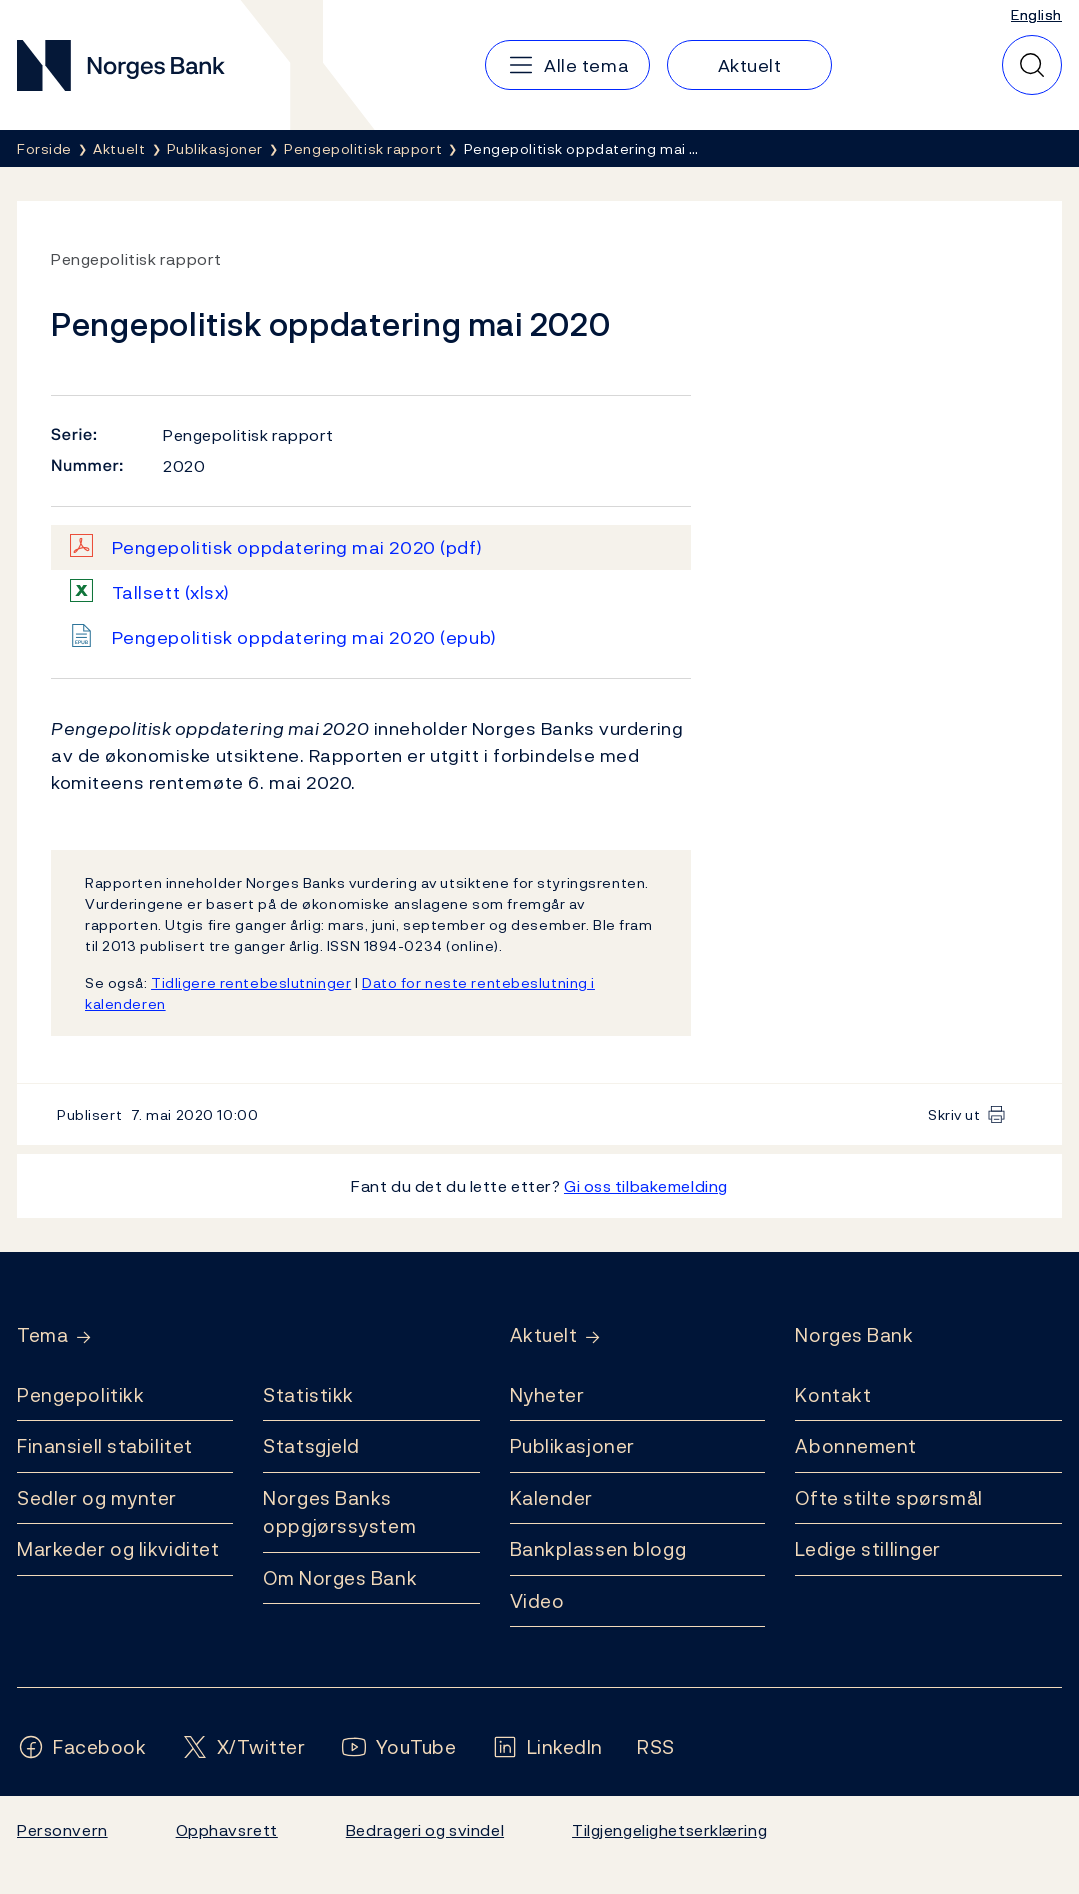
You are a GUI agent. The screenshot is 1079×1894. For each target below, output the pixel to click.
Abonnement (856, 1446)
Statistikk (308, 1395)
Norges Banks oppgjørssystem (339, 1512)
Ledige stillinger (868, 1549)
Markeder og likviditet (118, 1549)
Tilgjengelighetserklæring (669, 1830)
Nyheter (547, 1395)
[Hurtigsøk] (1032, 65)
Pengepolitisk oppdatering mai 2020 (297, 547)
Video (537, 1601)
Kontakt (833, 1395)
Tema (42, 1335)
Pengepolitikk (80, 1395)
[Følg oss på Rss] (656, 1747)
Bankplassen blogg (598, 1549)
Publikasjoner (572, 1446)
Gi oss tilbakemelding (646, 1186)
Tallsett (171, 592)
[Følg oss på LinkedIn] (547, 1747)
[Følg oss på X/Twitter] (243, 1747)
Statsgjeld (311, 1446)
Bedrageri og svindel (425, 1830)
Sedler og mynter (97, 1498)
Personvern (62, 1830)
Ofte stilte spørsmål (888, 1498)
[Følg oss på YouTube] (398, 1747)
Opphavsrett (227, 1830)
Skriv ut (954, 1114)
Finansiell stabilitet (105, 1446)
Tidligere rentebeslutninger (251, 982)
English (1036, 14)
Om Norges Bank (340, 1578)
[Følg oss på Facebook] (82, 1747)
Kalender (552, 1498)
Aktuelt (544, 1335)
